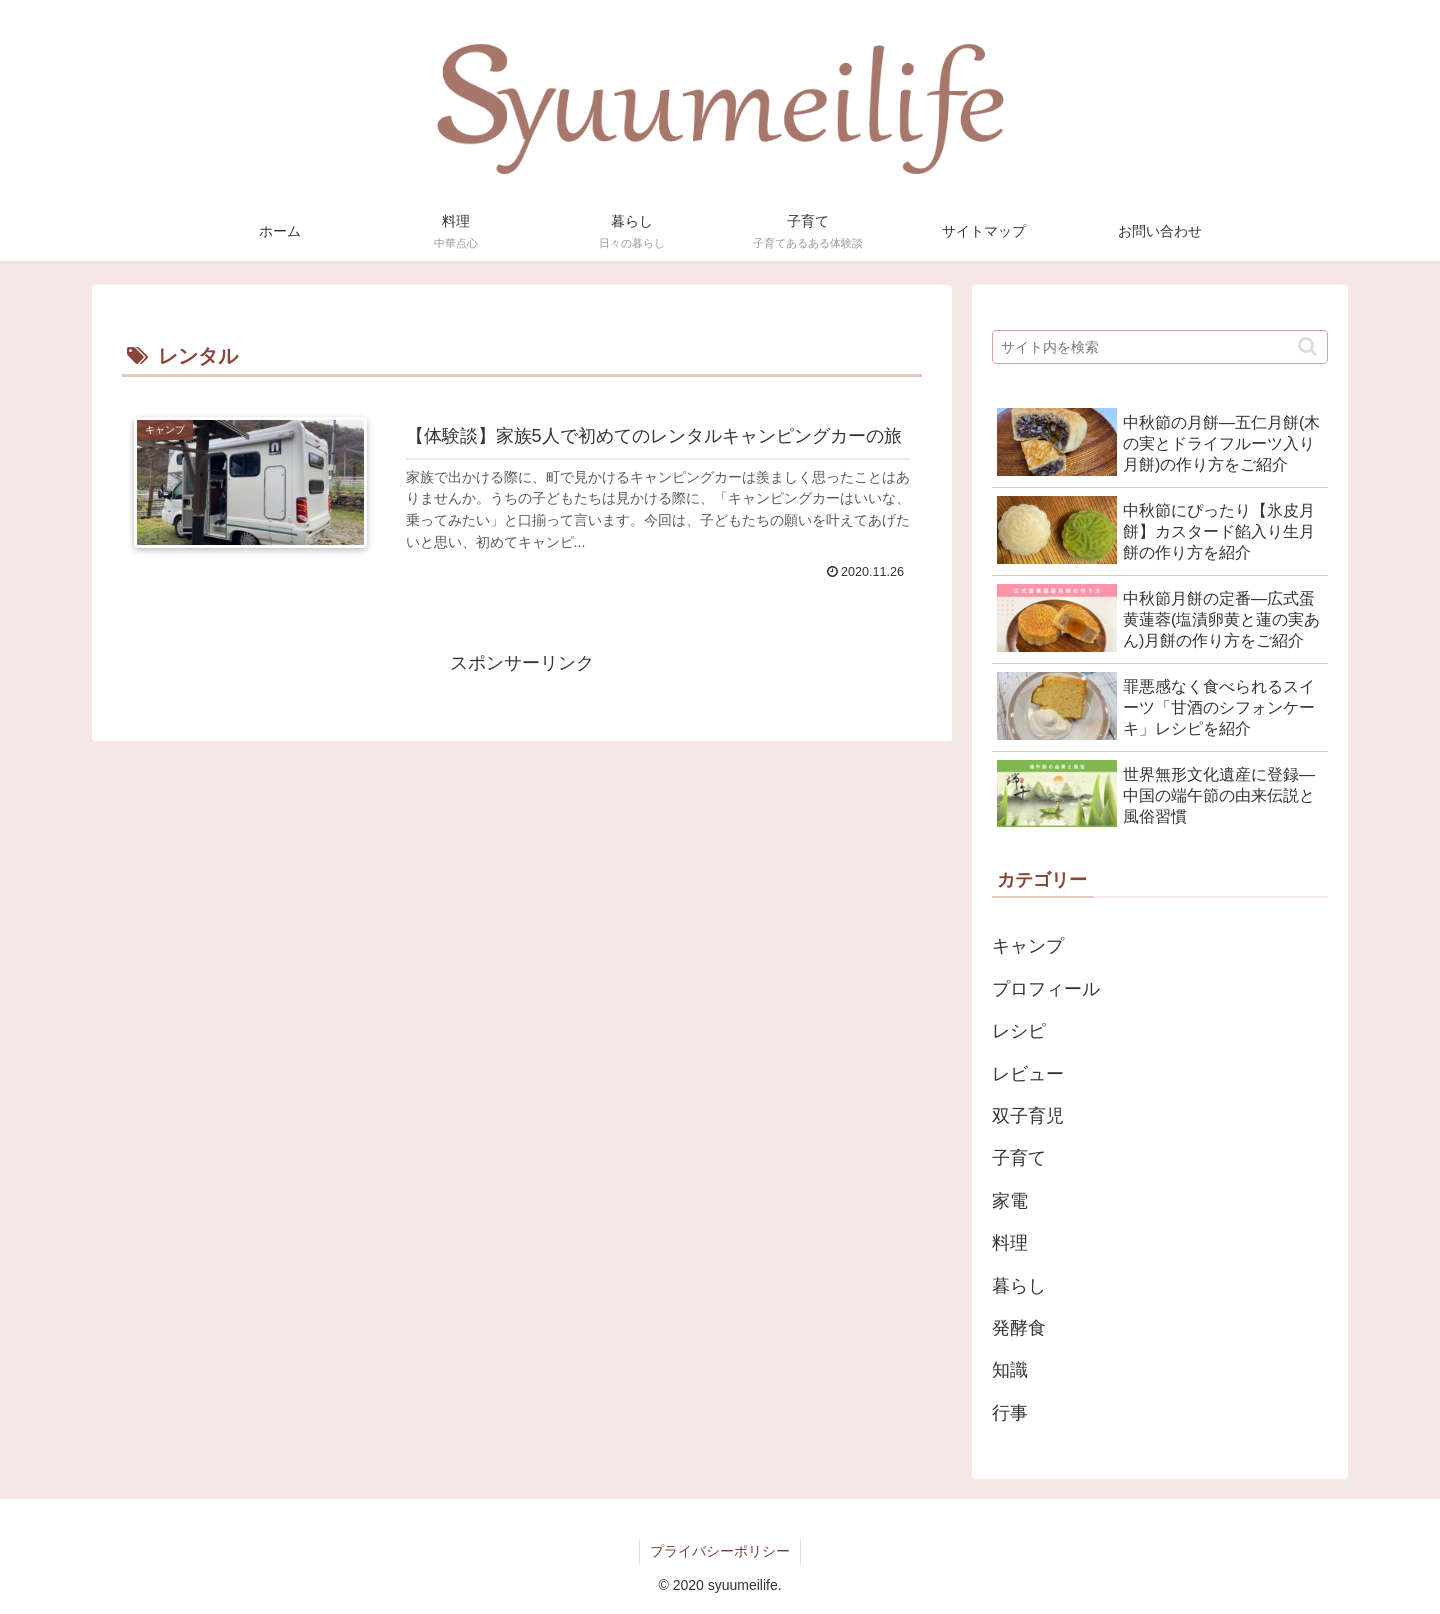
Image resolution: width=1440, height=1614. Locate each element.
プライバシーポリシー (720, 1551)
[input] (1160, 347)
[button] (1307, 346)
